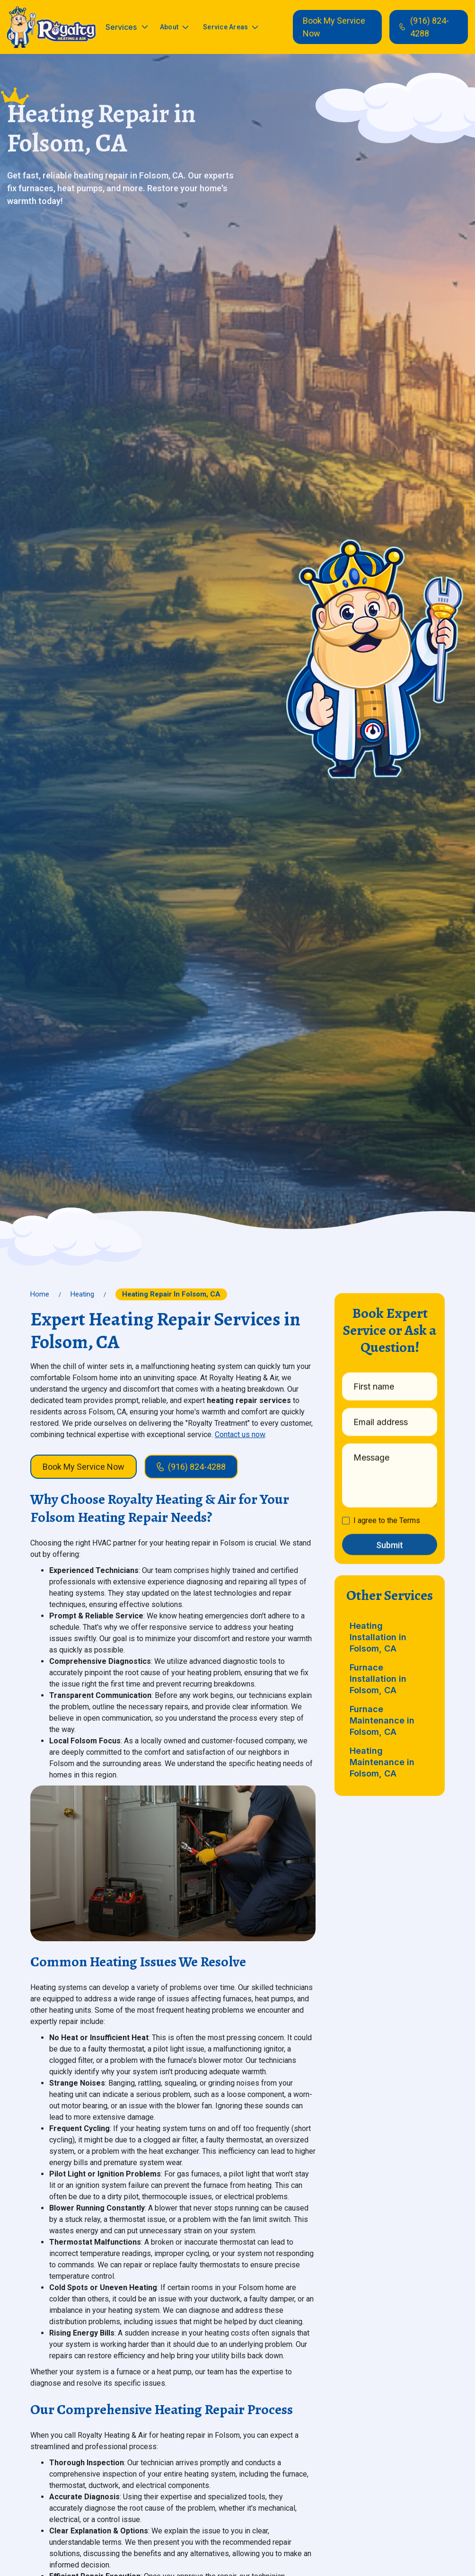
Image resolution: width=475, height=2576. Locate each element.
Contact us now (240, 1434)
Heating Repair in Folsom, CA (171, 1294)
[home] (51, 27)
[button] (127, 27)
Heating (82, 1294)
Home (39, 1294)
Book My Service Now (334, 27)
